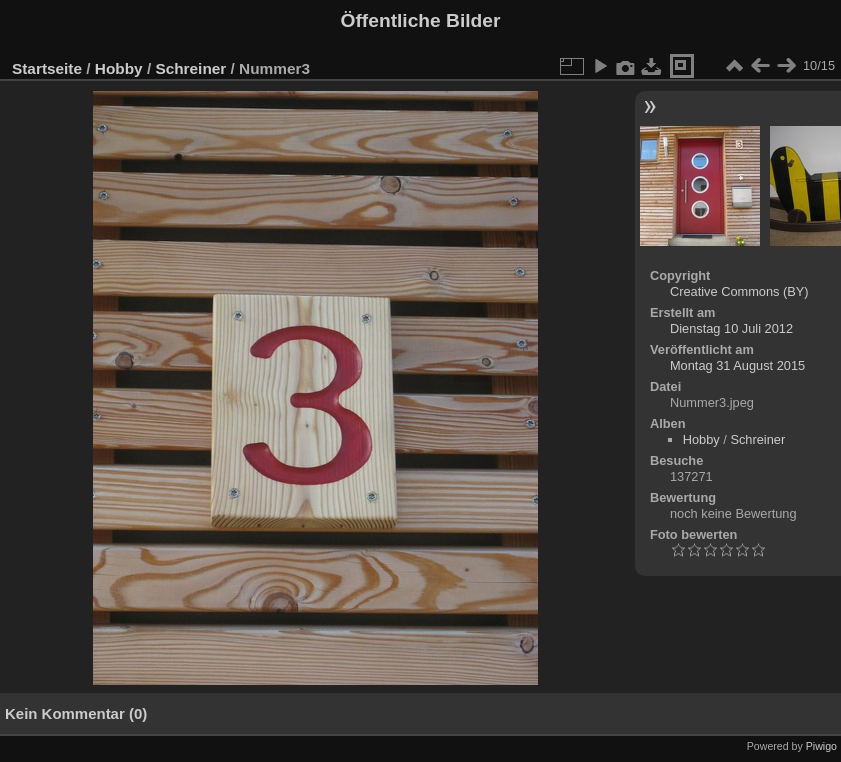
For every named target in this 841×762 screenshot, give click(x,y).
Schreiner (190, 68)
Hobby (119, 68)
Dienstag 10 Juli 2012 (731, 328)
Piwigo (821, 746)
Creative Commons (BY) (739, 291)
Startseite (47, 68)
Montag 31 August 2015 (737, 365)
